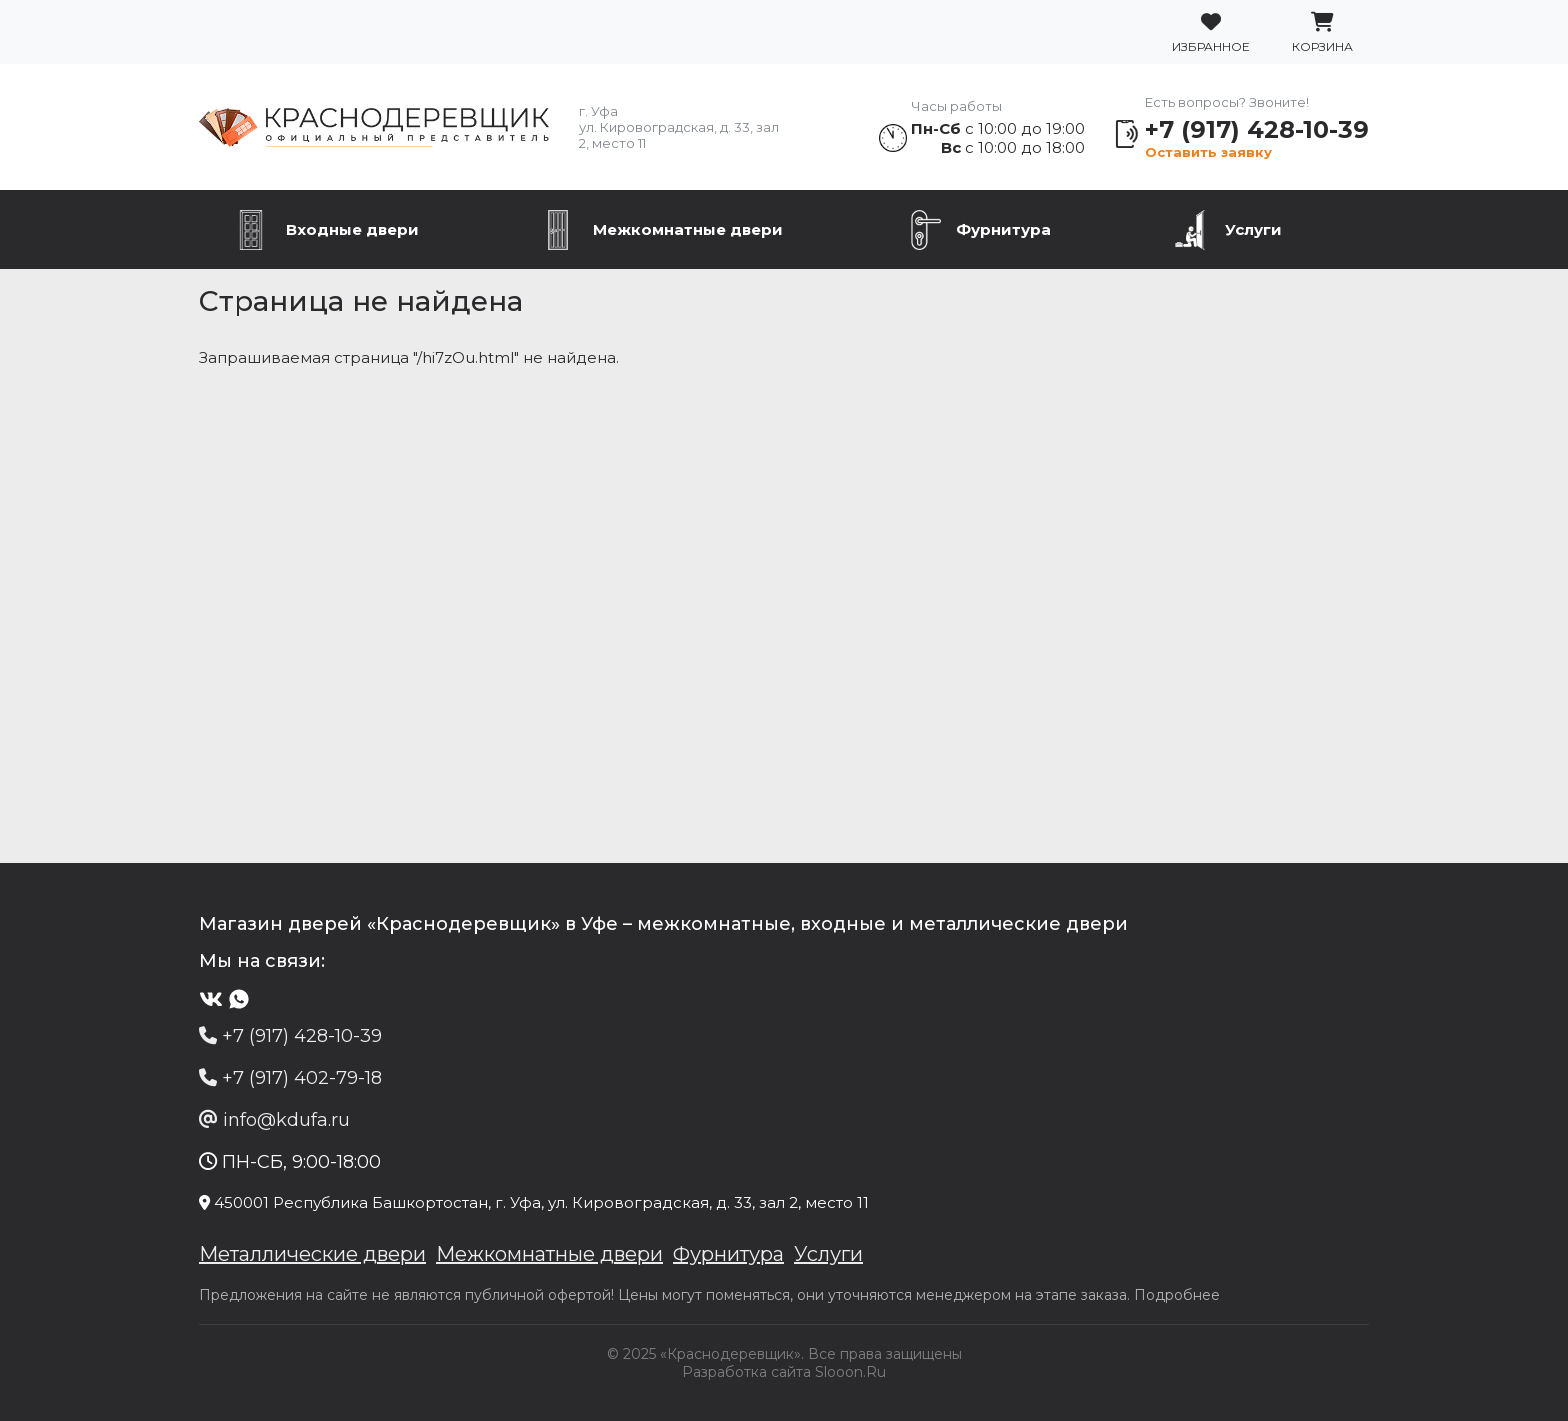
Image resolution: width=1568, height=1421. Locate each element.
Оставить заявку (1208, 152)
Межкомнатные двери (688, 229)
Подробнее (1177, 1295)
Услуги (1253, 229)
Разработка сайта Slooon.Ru (784, 1372)
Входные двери (352, 229)
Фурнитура (1003, 229)
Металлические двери (312, 1254)
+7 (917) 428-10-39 (1257, 129)
